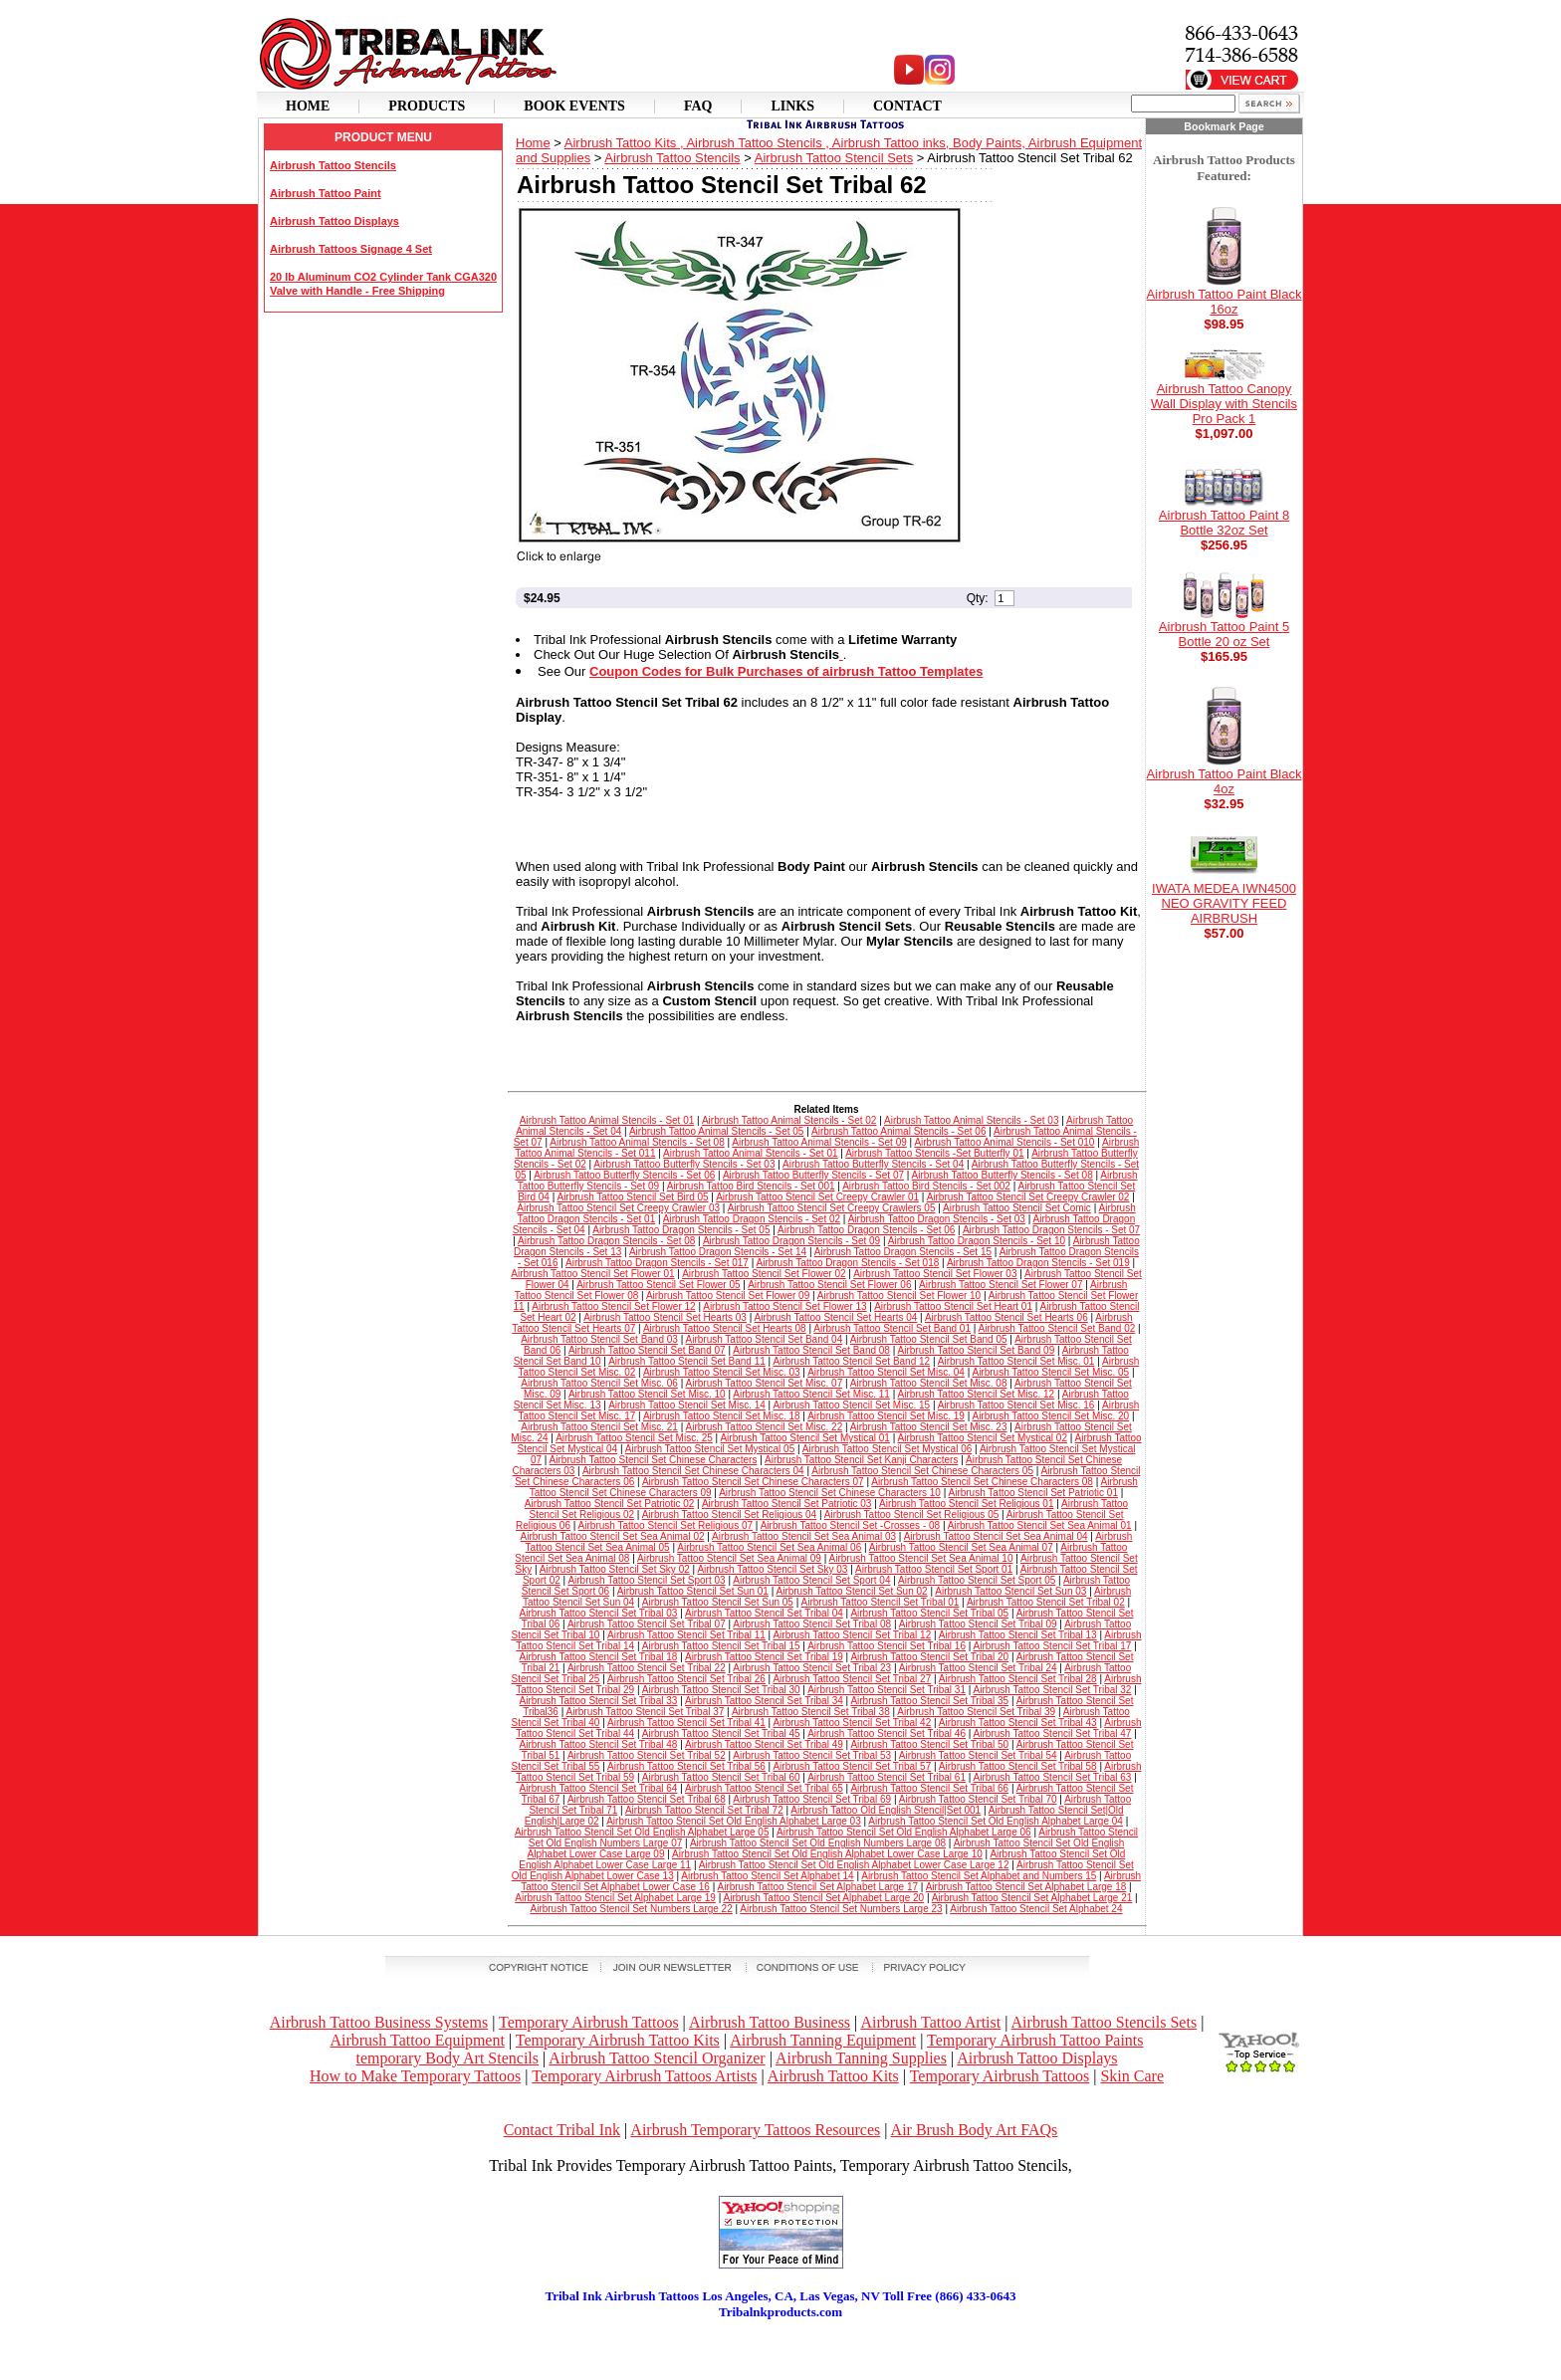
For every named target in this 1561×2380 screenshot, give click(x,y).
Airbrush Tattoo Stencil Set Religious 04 (729, 1514)
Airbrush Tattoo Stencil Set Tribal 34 (764, 1700)
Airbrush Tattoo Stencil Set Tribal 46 (886, 1733)
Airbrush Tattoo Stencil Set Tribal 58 (1018, 1766)
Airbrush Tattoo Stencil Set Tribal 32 (1053, 1689)
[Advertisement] (780, 2350)
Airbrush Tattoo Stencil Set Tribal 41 (686, 1722)
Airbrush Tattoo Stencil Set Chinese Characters (654, 1459)
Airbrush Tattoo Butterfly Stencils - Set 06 (624, 1175)
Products (426, 106)
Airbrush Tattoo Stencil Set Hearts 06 (1006, 1317)
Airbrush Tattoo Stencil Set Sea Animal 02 (613, 1536)
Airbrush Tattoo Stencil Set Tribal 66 (929, 1788)
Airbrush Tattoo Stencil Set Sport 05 (976, 1580)
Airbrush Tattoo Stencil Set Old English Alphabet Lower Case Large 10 (827, 1853)
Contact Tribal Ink (562, 2129)
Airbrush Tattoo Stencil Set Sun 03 (1010, 1591)
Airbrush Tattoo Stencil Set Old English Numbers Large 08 (818, 1843)
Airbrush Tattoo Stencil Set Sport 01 (933, 1569)
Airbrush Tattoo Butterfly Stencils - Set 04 (873, 1164)
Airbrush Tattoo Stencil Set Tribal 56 (686, 1766)
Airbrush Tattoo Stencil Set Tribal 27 (852, 1678)
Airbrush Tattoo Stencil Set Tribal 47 (1053, 1733)
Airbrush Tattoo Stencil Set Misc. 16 (1016, 1405)
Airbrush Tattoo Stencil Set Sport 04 (811, 1580)
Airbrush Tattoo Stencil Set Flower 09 (727, 1295)
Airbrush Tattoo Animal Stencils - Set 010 (1004, 1142)
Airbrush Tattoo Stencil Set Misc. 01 (1016, 1361)
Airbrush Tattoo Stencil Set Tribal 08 (812, 1624)
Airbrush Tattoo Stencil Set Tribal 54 (978, 1755)
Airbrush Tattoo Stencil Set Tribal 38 (811, 1711)
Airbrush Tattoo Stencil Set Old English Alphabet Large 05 (642, 1832)
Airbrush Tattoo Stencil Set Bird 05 (632, 1196)
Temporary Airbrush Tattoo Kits (618, 2040)
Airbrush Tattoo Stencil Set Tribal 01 (880, 1602)
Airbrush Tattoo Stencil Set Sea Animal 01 (1040, 1525)
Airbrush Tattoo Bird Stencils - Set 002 (926, 1186)
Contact (907, 106)
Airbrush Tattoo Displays (334, 221)
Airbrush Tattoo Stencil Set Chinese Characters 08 (982, 1481)
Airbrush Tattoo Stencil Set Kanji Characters (861, 1459)
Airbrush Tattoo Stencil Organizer (657, 2058)
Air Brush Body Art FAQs (974, 2129)
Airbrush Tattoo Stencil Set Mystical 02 (982, 1437)
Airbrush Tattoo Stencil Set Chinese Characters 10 (830, 1492)
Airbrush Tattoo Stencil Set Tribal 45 (721, 1733)
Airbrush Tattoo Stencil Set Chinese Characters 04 (693, 1470)
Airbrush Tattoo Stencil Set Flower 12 (613, 1306)
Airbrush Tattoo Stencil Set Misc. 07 (764, 1383)
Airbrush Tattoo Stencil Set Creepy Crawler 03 (618, 1207)
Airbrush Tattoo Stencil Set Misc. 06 (599, 1383)
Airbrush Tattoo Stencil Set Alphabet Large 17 (817, 1886)
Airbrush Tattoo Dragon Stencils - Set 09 (791, 1240)
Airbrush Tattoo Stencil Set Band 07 (647, 1350)
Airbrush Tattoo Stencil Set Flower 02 (763, 1273)
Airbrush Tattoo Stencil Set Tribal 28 (1018, 1678)
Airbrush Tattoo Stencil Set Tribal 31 (886, 1689)
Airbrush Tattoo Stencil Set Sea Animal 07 (961, 1547)
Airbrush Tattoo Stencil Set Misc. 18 (721, 1415)
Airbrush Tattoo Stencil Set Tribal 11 (686, 1634)
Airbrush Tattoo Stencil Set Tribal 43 (1018, 1722)
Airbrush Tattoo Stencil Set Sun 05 (717, 1602)
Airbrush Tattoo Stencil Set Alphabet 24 (1036, 1908)
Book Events (574, 106)
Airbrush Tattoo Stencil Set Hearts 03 (665, 1317)
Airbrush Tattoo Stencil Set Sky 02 (615, 1569)
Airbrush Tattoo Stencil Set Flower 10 (899, 1295)
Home (308, 106)
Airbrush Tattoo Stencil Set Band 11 (687, 1361)
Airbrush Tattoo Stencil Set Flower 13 (784, 1306)
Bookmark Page (1224, 126)
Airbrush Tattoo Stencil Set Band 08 (811, 1350)
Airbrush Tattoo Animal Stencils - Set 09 (819, 1142)
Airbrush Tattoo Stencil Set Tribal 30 (721, 1689)
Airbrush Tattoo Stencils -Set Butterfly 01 (934, 1153)
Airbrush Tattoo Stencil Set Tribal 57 (852, 1766)
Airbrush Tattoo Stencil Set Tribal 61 (886, 1777)
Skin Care (1132, 2075)
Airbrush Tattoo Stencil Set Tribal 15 (721, 1645)
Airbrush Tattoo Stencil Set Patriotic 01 (1032, 1492)
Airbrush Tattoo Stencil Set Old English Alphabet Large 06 (904, 1832)
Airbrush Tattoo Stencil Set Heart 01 (953, 1306)
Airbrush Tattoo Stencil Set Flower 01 (592, 1273)
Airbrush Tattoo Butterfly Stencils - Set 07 (813, 1175)
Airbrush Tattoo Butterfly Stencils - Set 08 (1002, 1175)
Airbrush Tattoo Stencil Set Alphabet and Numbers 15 (978, 1875)
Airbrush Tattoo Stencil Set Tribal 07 (646, 1624)
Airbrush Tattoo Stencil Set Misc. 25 (634, 1437)
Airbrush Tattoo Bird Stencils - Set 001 (751, 1186)
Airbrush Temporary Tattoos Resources (755, 2129)
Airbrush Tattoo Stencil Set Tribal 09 (978, 1624)
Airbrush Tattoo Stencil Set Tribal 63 (1053, 1777)
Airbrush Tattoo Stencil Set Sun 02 (852, 1591)
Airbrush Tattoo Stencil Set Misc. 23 (928, 1426)
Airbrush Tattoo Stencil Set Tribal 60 (721, 1777)
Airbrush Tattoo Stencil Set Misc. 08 (928, 1383)
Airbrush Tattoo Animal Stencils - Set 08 (637, 1142)
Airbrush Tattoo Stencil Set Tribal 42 (852, 1722)
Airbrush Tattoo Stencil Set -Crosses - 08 (850, 1525)
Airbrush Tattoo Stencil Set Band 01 (892, 1328)
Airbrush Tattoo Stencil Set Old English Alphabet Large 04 (995, 1821)
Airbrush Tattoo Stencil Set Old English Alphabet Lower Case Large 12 (854, 1864)
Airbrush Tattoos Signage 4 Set (351, 249)
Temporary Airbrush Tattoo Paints (1035, 2040)
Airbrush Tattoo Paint (325, 193)
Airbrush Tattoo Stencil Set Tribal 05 (929, 1613)
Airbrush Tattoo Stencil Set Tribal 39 (976, 1711)
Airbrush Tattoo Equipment (417, 2040)
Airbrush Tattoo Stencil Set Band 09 (976, 1350)
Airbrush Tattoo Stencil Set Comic (1017, 1207)
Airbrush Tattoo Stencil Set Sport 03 (646, 1580)
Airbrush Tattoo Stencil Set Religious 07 (665, 1525)
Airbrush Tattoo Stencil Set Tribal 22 (646, 1667)
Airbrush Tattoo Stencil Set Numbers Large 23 (841, 1908)
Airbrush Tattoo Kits (833, 2075)
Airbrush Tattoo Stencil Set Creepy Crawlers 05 (832, 1207)
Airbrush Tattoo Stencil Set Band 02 (1057, 1328)
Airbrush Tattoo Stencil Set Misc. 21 (599, 1426)
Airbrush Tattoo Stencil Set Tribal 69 (812, 1799)
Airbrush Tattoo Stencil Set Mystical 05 (709, 1448)
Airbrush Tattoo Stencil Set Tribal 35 (929, 1700)
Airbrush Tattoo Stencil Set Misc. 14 (687, 1405)
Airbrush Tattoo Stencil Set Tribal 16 (886, 1645)
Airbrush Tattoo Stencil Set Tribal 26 (686, 1678)
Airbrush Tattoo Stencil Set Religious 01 (966, 1503)
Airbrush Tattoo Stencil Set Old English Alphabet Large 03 (733, 1821)
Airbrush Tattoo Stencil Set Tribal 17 (1053, 1645)
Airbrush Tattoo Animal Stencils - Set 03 (971, 1120)
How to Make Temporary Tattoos (415, 2075)
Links (792, 106)
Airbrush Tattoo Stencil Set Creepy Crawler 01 (817, 1196)
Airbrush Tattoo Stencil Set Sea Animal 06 (769, 1547)
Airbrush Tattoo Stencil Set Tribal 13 (1018, 1634)
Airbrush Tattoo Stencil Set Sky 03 (772, 1569)
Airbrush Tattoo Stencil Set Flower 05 (658, 1284)
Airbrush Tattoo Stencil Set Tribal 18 (599, 1656)
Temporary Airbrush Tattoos (589, 2022)
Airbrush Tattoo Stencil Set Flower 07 (1000, 1284)
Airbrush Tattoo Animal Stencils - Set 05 (716, 1131)
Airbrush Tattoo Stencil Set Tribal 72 (704, 1810)
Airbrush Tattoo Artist (930, 2022)
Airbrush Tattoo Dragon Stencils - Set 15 (903, 1251)
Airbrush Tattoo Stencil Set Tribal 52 (646, 1755)
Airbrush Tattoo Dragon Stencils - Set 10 (976, 1240)
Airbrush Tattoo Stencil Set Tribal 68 (646, 1799)
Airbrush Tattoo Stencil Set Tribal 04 (764, 1613)
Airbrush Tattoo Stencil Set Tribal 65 (764, 1788)
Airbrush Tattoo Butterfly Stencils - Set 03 (684, 1164)
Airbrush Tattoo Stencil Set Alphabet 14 (767, 1875)
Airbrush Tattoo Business (769, 2022)
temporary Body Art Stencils (447, 2058)
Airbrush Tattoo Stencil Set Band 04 (764, 1339)
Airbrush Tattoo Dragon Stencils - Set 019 (1038, 1262)
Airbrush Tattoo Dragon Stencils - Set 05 (681, 1229)
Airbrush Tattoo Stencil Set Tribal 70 (978, 1799)
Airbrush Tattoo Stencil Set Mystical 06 (887, 1448)
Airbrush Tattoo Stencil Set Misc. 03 (721, 1372)
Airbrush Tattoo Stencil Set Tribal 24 (978, 1667)
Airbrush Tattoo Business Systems (379, 2022)
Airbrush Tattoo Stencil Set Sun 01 (693, 1591)
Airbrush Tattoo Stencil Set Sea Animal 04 (996, 1536)
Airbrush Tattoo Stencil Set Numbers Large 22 (631, 1908)
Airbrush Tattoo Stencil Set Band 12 (851, 1361)
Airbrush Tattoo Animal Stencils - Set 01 (607, 1120)
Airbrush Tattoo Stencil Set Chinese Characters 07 (753, 1481)
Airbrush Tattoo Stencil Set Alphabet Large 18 (1026, 1886)
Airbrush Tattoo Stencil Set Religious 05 (911, 1514)
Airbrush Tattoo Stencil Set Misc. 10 (647, 1394)
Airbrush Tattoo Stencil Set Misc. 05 (1050, 1372)
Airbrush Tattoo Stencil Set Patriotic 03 (786, 1503)
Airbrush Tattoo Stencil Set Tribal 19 (764, 1656)
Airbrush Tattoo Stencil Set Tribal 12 (852, 1634)
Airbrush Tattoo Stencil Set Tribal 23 (812, 1667)
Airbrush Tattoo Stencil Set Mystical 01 (804, 1437)
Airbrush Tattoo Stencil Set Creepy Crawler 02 (1028, 1196)
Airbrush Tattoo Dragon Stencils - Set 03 (936, 1218)
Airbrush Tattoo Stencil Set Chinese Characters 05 (922, 1470)
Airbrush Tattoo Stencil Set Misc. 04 (886, 1372)
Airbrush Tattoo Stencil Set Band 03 (599, 1339)
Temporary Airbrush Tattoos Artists (644, 2075)
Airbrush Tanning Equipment (823, 2040)
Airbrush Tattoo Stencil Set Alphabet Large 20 (823, 1897)
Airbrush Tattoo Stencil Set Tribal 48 (599, 1744)
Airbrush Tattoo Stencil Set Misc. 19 (886, 1415)
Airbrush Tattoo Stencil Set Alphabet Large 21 (1032, 1897)
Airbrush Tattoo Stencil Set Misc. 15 (851, 1405)
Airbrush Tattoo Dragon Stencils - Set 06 (866, 1229)
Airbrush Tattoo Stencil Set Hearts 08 (724, 1328)
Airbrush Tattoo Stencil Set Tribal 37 (645, 1711)
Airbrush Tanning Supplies (861, 2058)
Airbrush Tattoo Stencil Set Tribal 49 (764, 1744)
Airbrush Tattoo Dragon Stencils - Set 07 (1051, 1229)
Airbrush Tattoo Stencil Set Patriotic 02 (609, 1503)
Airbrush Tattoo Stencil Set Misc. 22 (764, 1426)
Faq (698, 106)
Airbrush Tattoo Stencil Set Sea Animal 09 (729, 1558)
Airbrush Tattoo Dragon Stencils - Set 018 (848, 1262)
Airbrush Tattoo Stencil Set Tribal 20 (929, 1656)
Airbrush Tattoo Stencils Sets (1104, 2022)
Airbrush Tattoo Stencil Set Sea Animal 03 (804, 1536)
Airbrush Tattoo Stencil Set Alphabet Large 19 (615, 1897)
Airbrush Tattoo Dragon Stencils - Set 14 (717, 1251)
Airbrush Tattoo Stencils (333, 165)
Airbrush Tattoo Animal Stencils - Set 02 (789, 1120)
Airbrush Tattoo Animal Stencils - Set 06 (898, 1131)
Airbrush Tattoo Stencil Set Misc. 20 (1050, 1415)
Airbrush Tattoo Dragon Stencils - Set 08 (606, 1240)
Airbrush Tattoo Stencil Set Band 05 (928, 1339)
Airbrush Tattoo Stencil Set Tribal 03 (599, 1613)
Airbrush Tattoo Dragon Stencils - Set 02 (751, 1218)
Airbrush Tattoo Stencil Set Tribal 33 (599, 1700)
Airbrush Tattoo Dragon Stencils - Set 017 (657, 1262)
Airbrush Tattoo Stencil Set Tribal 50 (929, 1744)
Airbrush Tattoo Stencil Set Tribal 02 (1046, 1602)
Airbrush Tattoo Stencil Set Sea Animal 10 (921, 1558)
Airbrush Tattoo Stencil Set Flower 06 (829, 1284)
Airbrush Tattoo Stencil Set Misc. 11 (811, 1394)
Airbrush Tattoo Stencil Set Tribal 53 (812, 1755)
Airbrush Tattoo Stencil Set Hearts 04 (836, 1317)
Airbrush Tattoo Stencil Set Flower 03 (934, 1273)
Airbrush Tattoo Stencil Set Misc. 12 (976, 1394)
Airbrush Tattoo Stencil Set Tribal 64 (599, 1788)
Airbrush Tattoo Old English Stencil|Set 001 (885, 1810)
